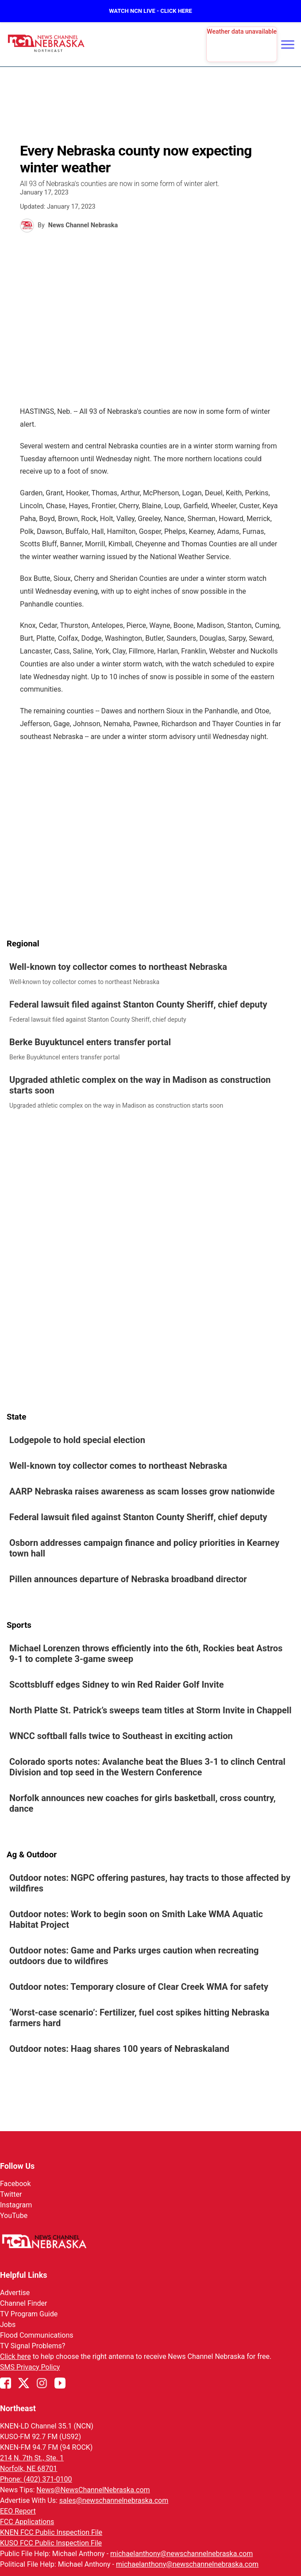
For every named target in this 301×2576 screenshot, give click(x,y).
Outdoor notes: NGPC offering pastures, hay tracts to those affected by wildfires (149, 1883)
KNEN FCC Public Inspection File (51, 2532)
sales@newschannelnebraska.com (113, 2500)
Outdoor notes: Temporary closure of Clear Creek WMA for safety (138, 1986)
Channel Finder (23, 2303)
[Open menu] (287, 44)
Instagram (16, 2205)
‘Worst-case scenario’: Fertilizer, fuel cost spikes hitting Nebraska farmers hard (139, 2017)
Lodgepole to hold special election (78, 1440)
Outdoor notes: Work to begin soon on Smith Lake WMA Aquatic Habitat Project (136, 1919)
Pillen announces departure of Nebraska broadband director (128, 1579)
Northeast (18, 2408)
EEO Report (18, 2511)
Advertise (15, 2292)
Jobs (7, 2324)
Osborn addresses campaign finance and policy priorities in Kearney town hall (144, 1548)
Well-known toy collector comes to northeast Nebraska (118, 966)
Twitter (11, 2194)
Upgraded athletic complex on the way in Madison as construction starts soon (140, 1085)
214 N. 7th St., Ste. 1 (32, 2458)
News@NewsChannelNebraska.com (93, 2490)
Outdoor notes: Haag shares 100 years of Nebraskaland (119, 2048)
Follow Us (17, 2166)
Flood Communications (36, 2335)
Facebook (15, 2183)
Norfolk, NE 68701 (28, 2468)
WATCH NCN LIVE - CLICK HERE (150, 11)
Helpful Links (23, 2275)
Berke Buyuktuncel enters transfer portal (90, 1042)
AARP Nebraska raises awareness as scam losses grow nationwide (142, 1491)
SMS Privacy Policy (30, 2367)
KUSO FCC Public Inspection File (51, 2543)
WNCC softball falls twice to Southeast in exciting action (121, 1736)
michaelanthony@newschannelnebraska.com (181, 2553)
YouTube (13, 2215)
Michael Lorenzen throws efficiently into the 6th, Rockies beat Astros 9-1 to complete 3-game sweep (145, 1653)
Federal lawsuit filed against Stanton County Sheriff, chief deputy (138, 1004)
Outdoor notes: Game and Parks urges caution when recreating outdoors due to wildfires (134, 1955)
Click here (15, 2356)
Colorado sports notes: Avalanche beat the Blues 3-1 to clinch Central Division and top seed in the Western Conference (147, 1767)
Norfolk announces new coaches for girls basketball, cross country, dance (142, 1803)
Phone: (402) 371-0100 (36, 2479)
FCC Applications (27, 2522)
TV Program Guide (29, 2314)
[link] (150, 974)
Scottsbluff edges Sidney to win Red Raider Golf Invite (116, 1684)
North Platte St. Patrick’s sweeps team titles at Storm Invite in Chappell (150, 1710)
